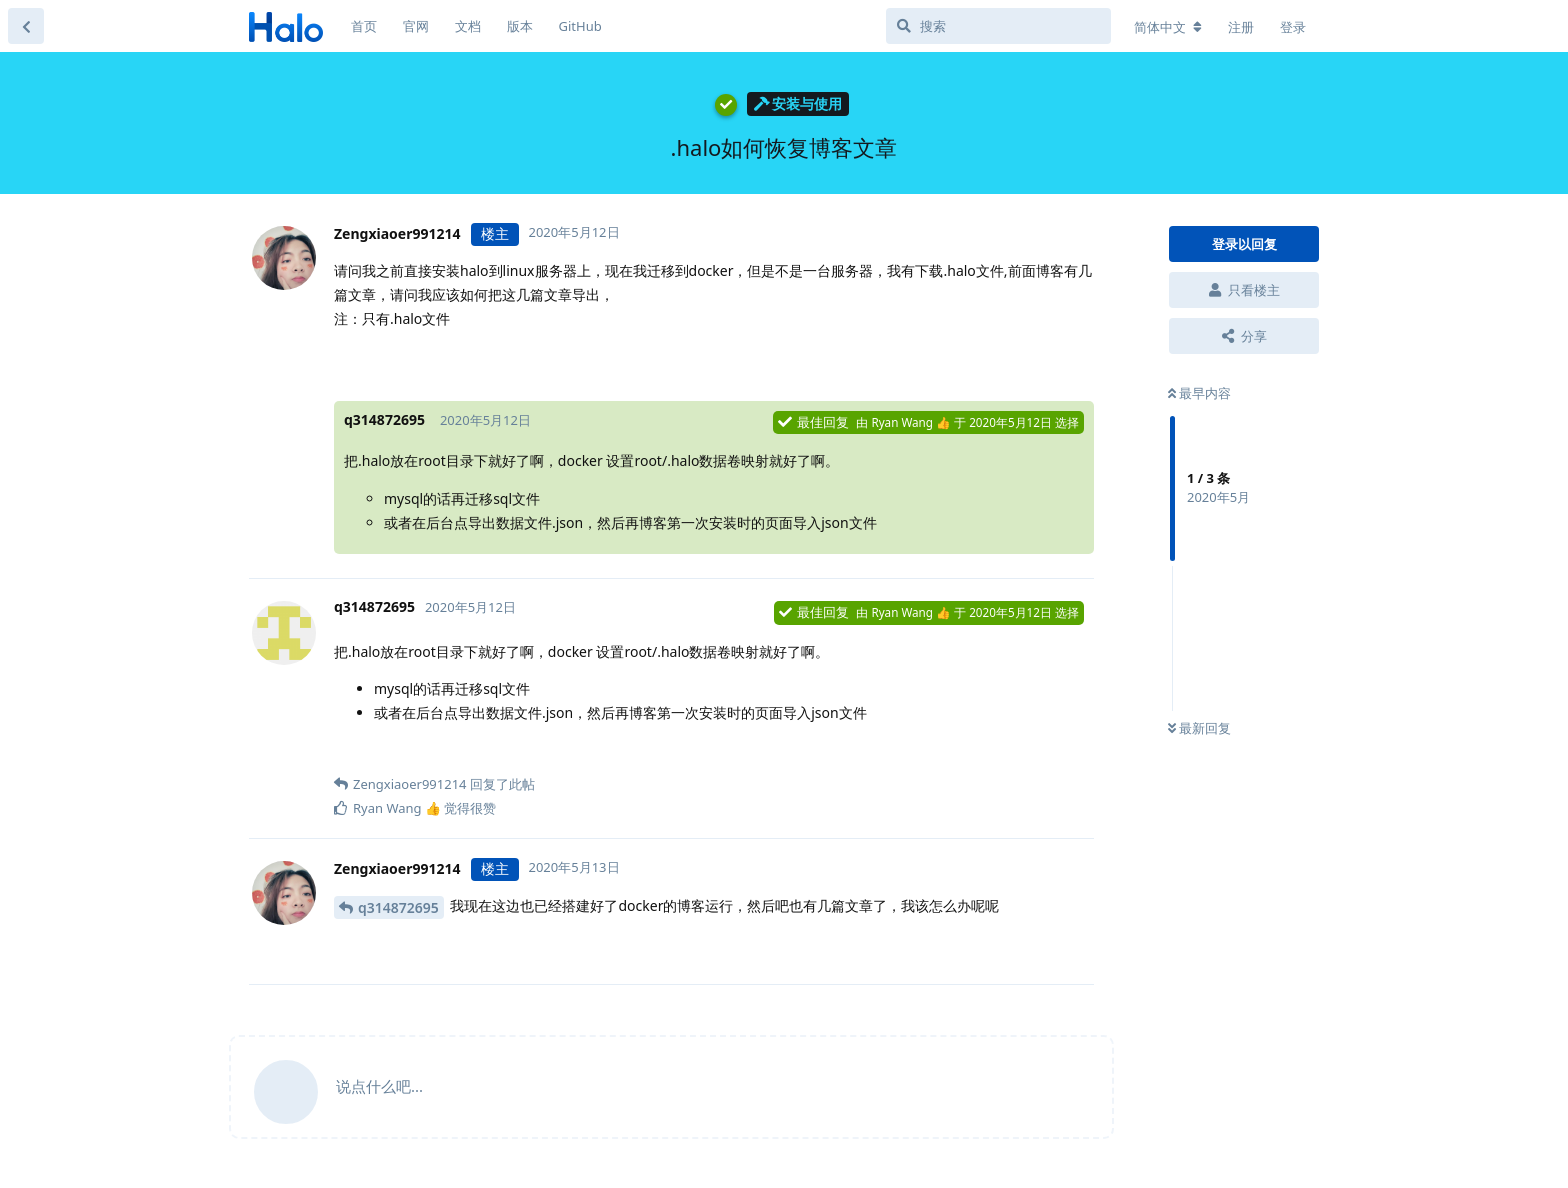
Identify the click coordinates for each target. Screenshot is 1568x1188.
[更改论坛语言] (1168, 27)
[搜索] (998, 26)
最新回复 (1199, 728)
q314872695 (398, 907)
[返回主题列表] (26, 26)
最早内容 (1199, 393)
